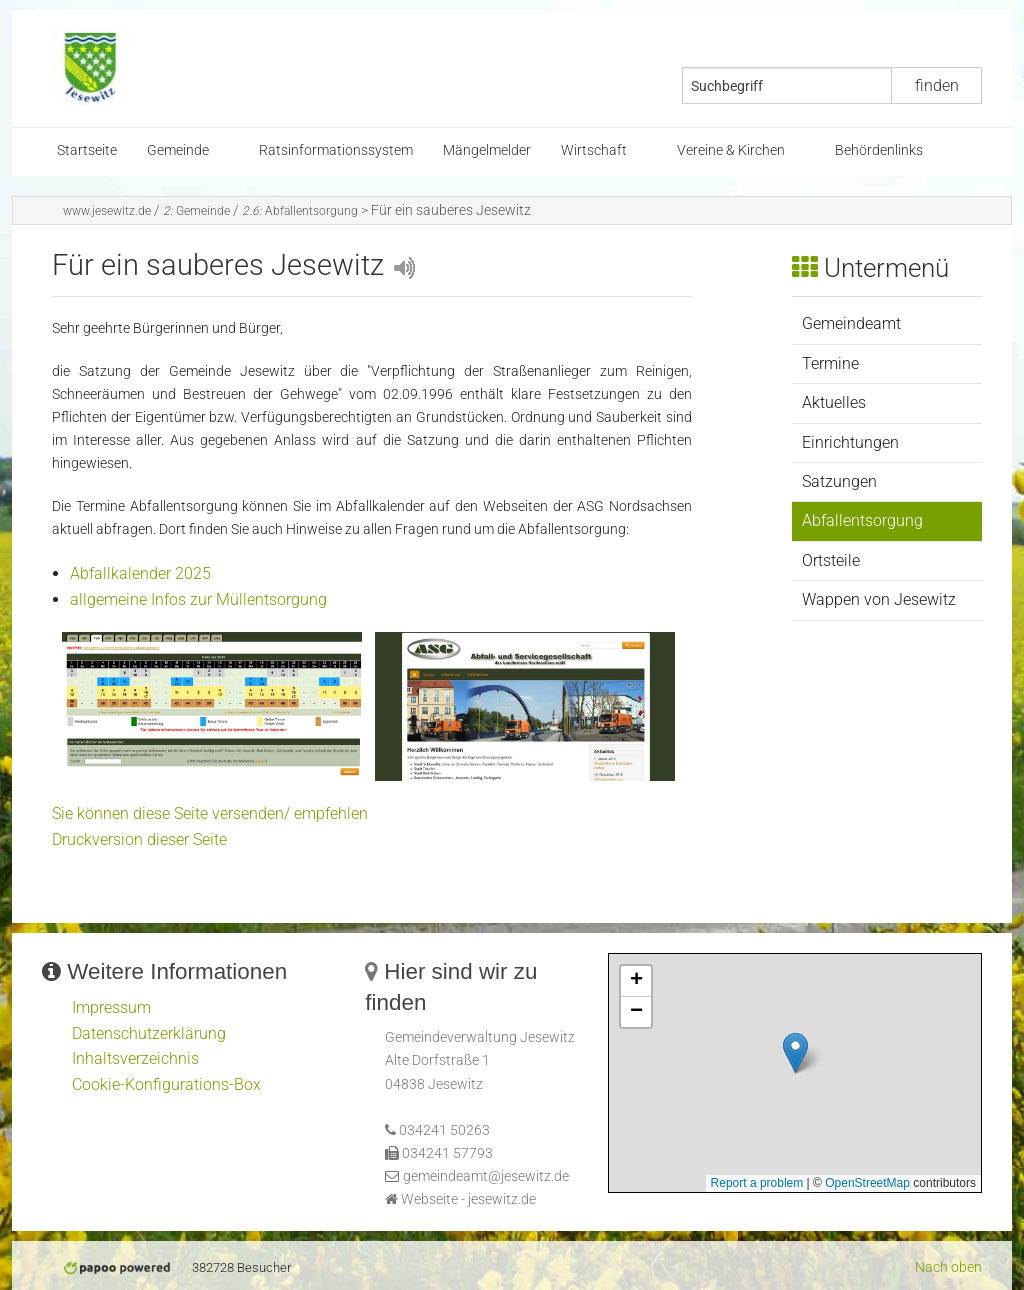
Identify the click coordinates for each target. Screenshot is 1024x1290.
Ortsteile (831, 560)
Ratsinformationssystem (336, 150)
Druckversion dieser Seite (139, 839)
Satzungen (839, 481)
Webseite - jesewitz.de (468, 1199)
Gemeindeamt (851, 323)
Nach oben (948, 1267)
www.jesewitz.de (107, 211)
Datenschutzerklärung (149, 1033)
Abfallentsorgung (300, 211)
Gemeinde (178, 150)
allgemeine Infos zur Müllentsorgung (198, 599)
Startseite (87, 150)
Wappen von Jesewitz (879, 599)
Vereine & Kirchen (731, 150)
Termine (830, 363)
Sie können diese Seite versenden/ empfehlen (210, 813)
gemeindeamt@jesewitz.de (486, 1176)
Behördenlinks (879, 150)
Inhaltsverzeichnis (135, 1058)
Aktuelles (834, 402)
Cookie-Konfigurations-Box (166, 1084)
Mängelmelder (487, 150)
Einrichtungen (850, 442)
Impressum (111, 1007)
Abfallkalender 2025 (140, 573)
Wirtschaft (594, 150)
